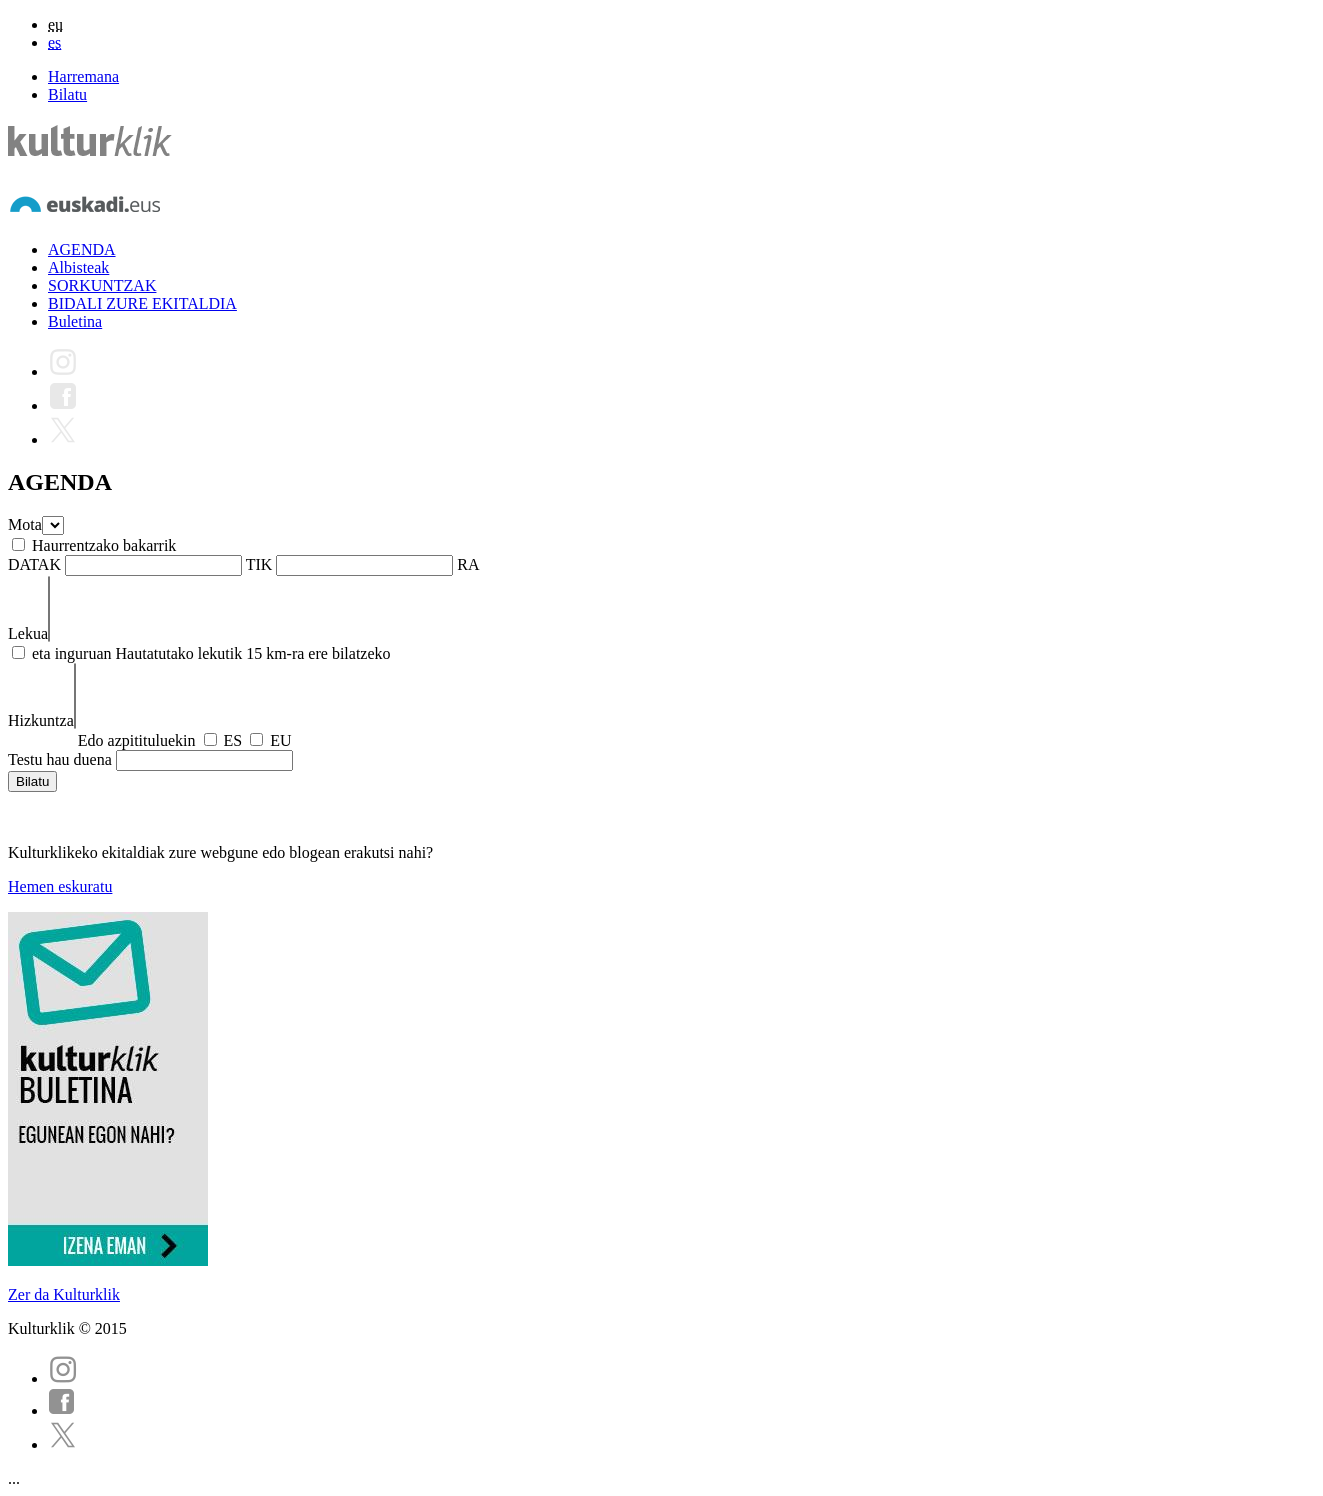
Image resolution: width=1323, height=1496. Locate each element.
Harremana (83, 76)
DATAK (34, 564)
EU (280, 740)
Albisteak (78, 267)
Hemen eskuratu (60, 886)
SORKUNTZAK (102, 285)
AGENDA (82, 249)
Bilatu (67, 94)
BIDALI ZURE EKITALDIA (142, 303)
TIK (259, 564)
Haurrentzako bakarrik (104, 545)
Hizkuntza (41, 720)
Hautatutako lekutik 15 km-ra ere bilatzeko (253, 653)
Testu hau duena (60, 759)
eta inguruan (72, 653)
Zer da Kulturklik (64, 1294)
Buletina (75, 321)
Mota (25, 524)
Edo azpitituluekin (137, 740)
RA (468, 564)
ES (233, 740)
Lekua (28, 633)
